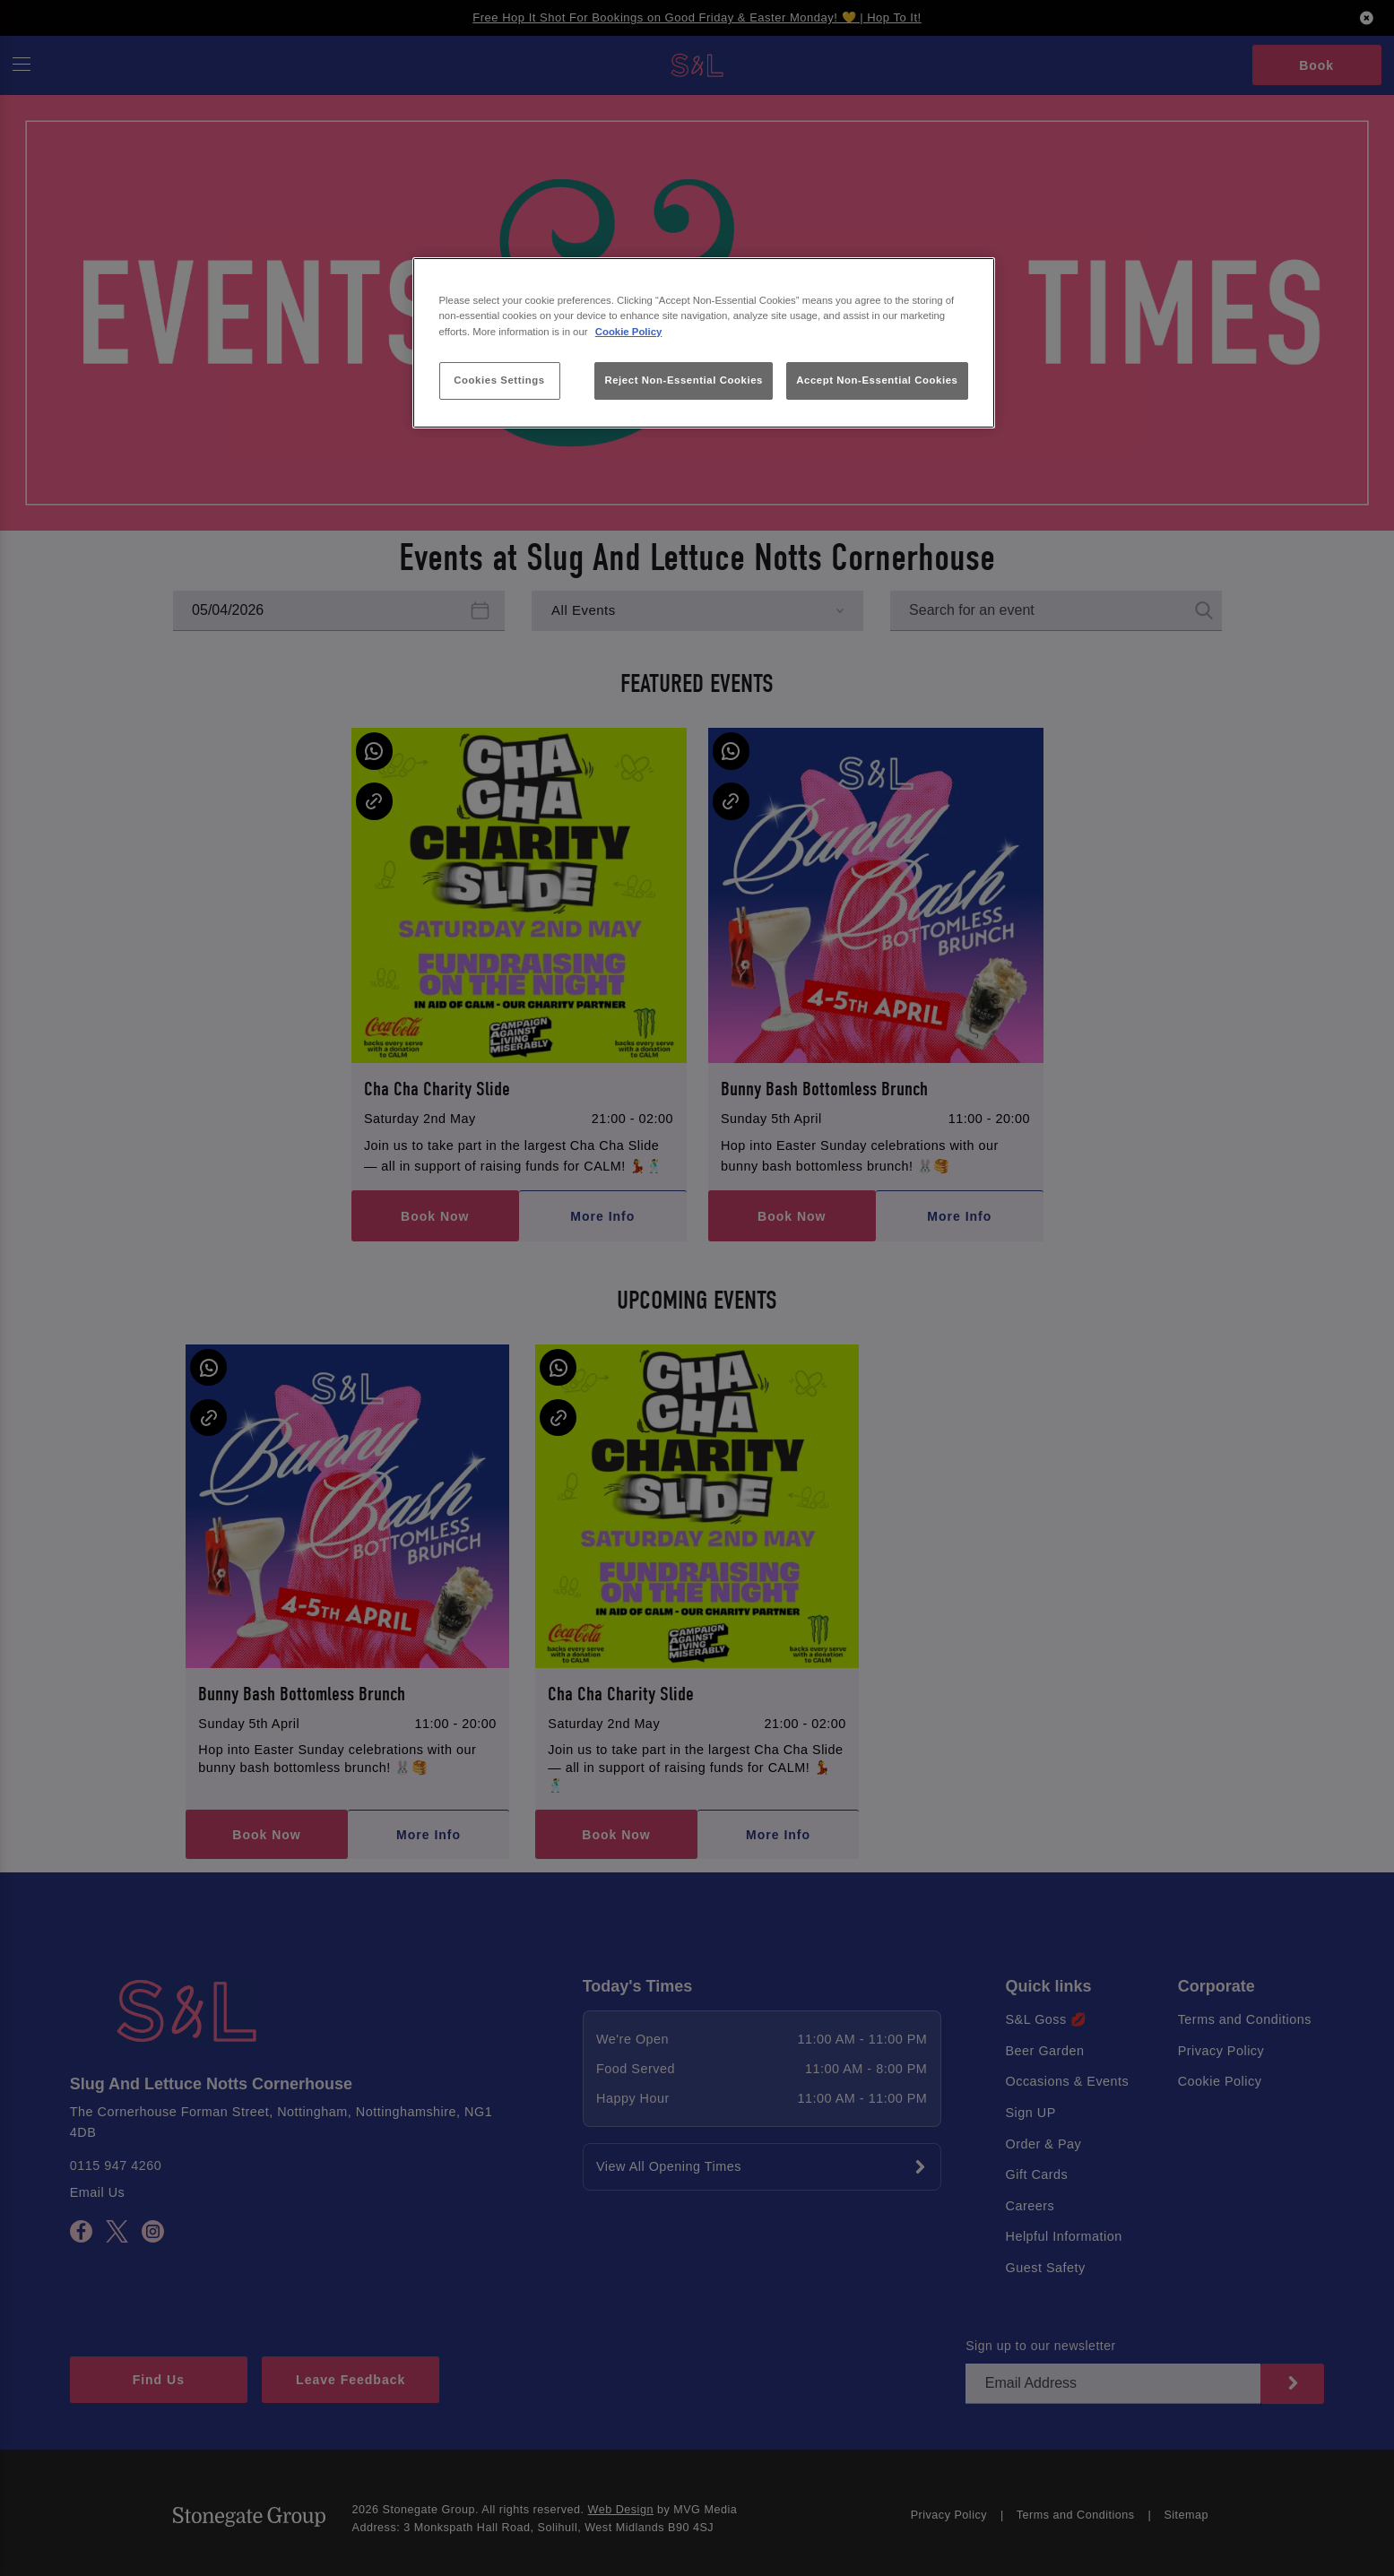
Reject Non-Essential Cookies (683, 380)
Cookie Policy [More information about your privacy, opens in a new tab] (628, 331)
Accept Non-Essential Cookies (876, 380)
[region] (703, 342)
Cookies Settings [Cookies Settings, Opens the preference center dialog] (499, 380)
